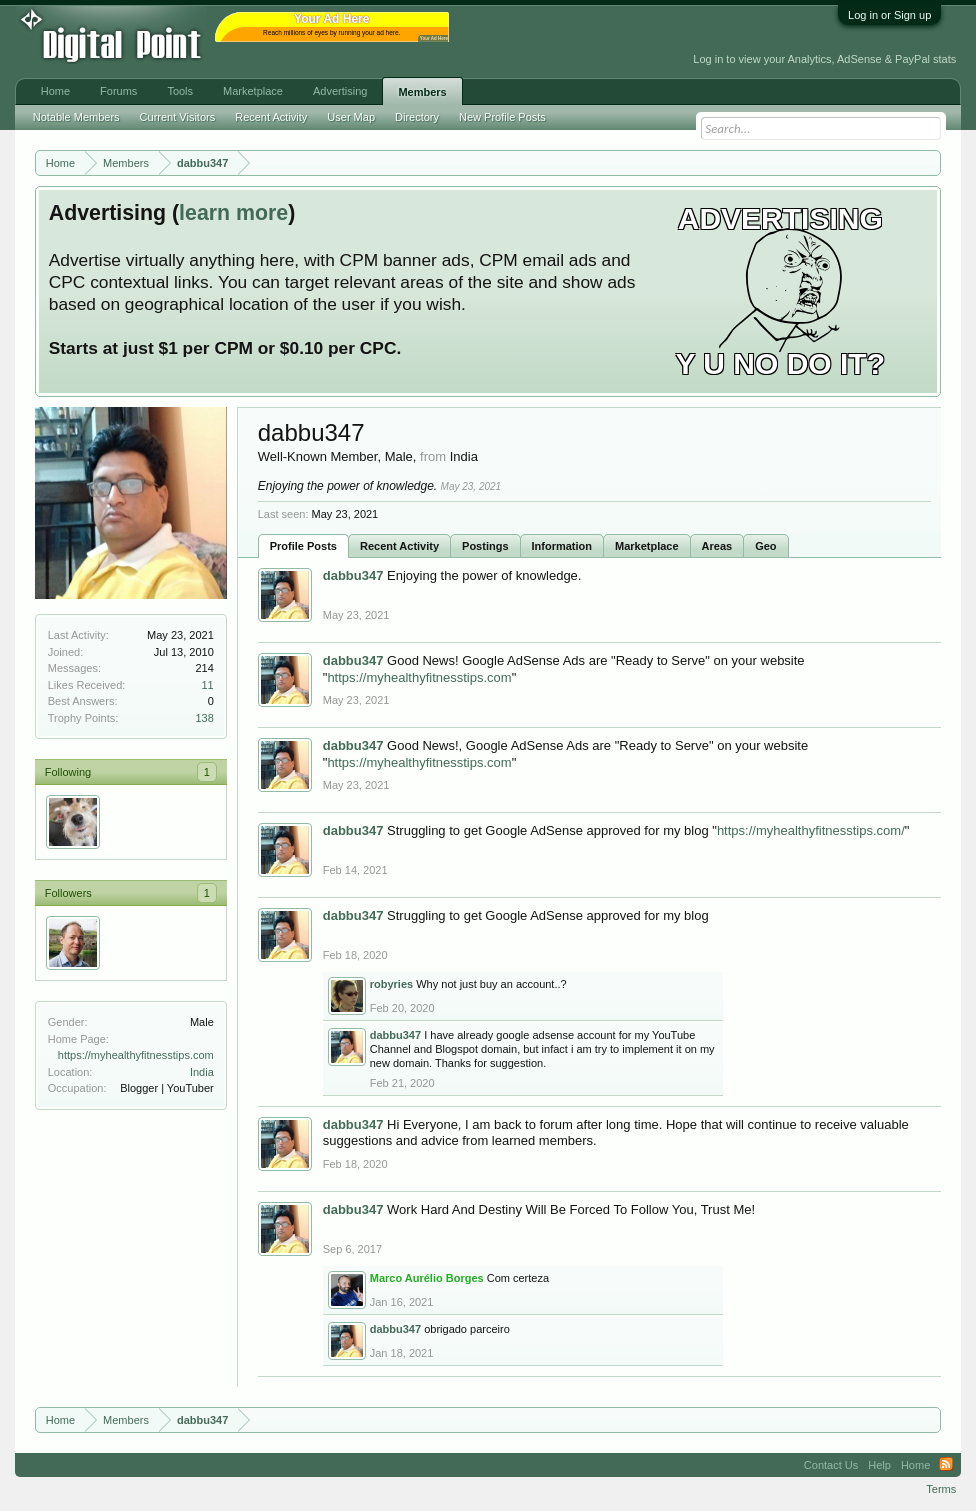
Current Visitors (178, 117)
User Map (351, 117)
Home (55, 91)
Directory (417, 117)
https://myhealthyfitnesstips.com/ (811, 830)
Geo (765, 546)
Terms (941, 1489)
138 (204, 718)
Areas (717, 546)
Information (562, 546)
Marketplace (647, 546)
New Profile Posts (502, 117)
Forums (118, 91)
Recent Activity (399, 546)
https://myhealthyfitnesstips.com (136, 1055)
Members (422, 92)
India (202, 1072)
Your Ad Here (434, 38)
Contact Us (831, 1465)
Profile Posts (303, 546)
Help (879, 1465)
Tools (180, 91)
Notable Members (76, 117)
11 (208, 685)
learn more (233, 213)
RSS (946, 1465)
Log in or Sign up (889, 15)
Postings (485, 546)
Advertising (340, 91)
